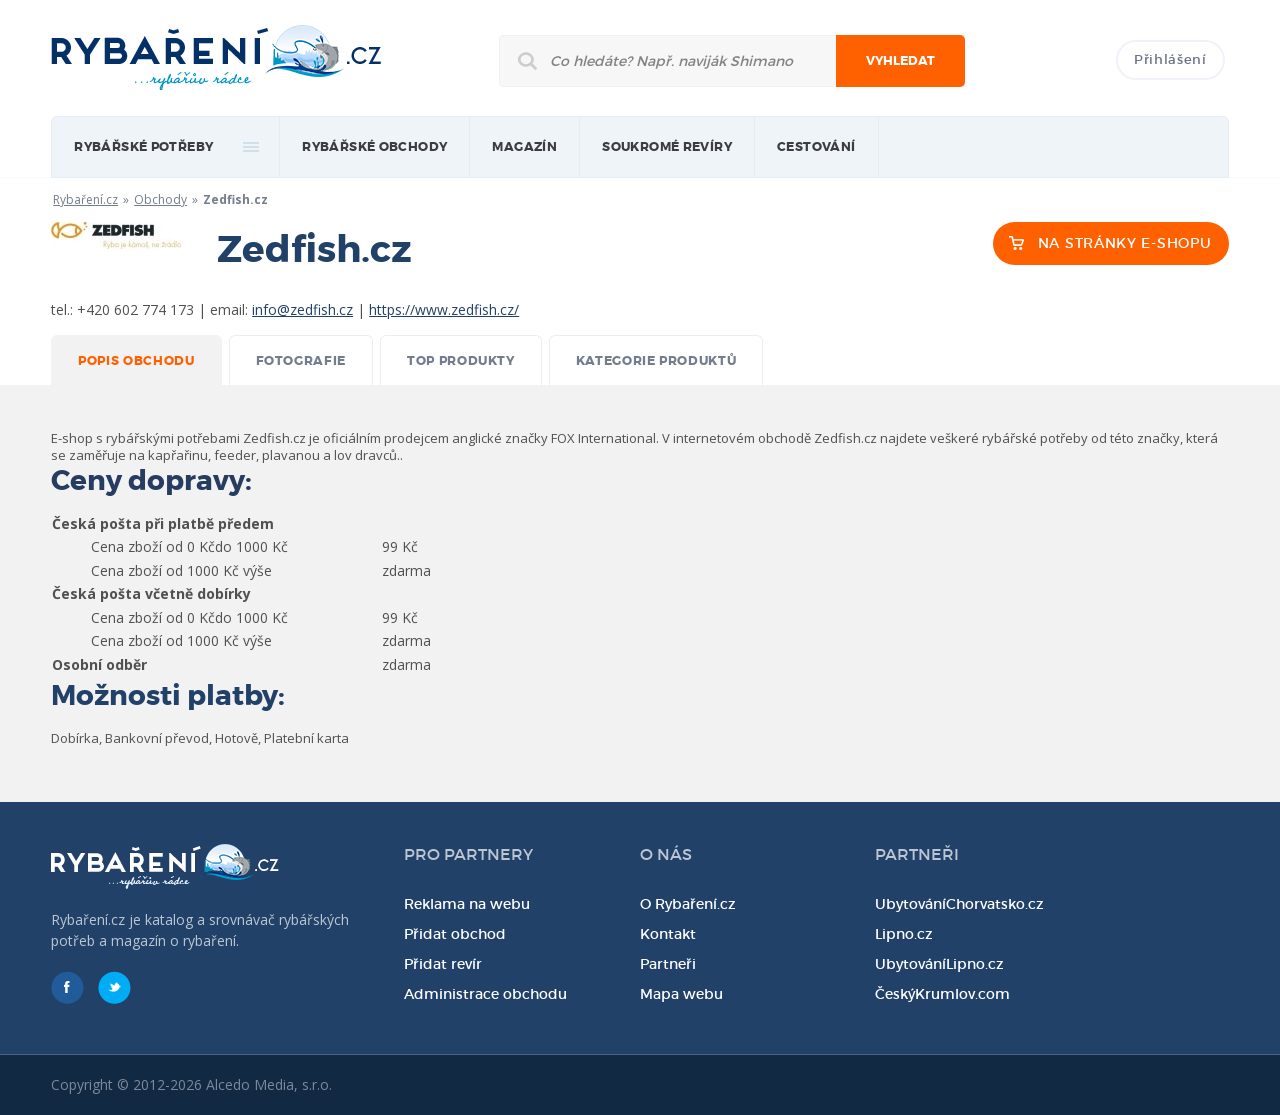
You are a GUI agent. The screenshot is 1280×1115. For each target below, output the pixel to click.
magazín (524, 147)
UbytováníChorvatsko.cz (959, 904)
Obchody (160, 199)
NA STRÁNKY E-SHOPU (1125, 243)
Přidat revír (443, 964)
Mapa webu (681, 994)
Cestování (816, 147)
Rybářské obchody (374, 147)
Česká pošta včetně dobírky (151, 593)
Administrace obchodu (485, 994)
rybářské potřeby (143, 147)
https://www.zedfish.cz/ (444, 309)
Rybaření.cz (85, 199)
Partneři (668, 964)
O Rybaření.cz (688, 904)
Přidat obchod (455, 934)
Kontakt (668, 934)
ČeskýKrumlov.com (942, 994)
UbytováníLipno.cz (939, 964)
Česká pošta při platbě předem (163, 523)
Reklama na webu (467, 904)
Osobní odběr (99, 664)
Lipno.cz (904, 934)
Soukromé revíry (667, 147)
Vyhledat (900, 61)
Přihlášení (1170, 59)
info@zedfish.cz (302, 309)
